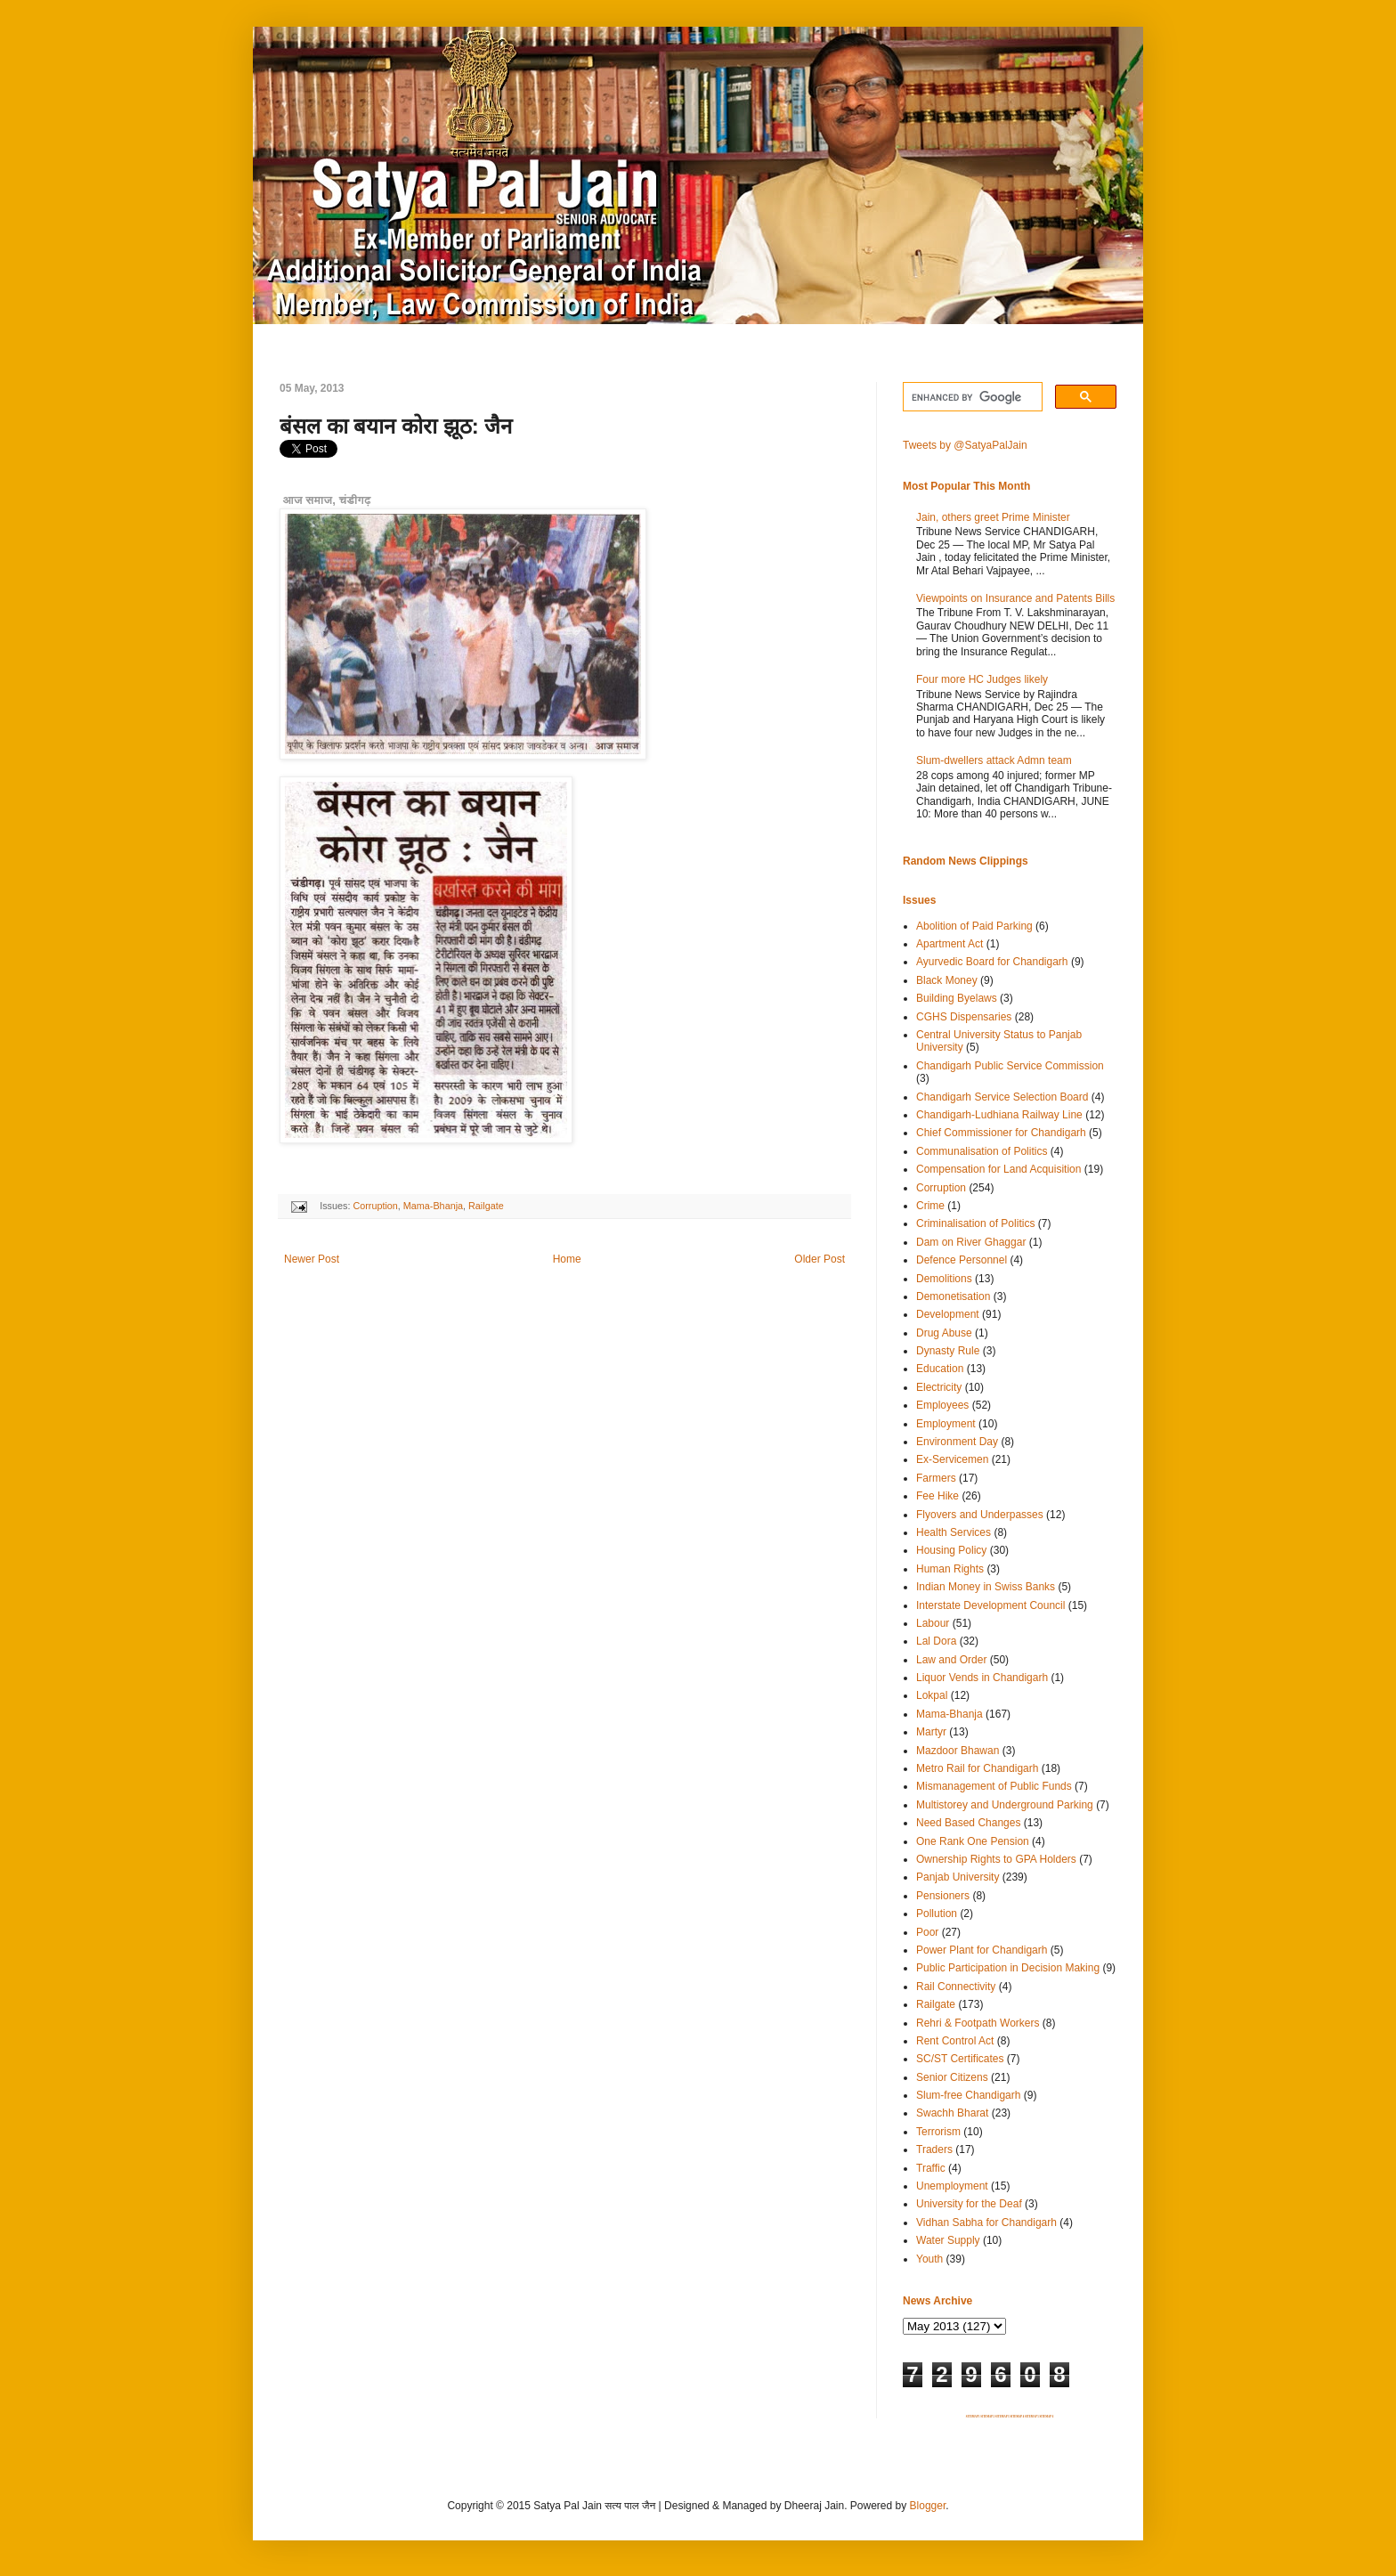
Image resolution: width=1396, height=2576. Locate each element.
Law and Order (951, 1660)
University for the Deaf (969, 2204)
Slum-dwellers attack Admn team (994, 760)
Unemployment (952, 2186)
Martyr (931, 1732)
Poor (927, 1932)
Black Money (947, 980)
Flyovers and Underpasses (979, 1514)
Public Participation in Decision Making (1008, 1968)
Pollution (936, 1913)
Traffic (931, 2168)
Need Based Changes (968, 1822)
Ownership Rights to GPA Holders (996, 1859)
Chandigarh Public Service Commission (1010, 1066)
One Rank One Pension (972, 1841)
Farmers (936, 1478)
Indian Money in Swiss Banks (985, 1587)
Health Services (953, 1532)
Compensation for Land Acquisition (998, 1169)
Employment (946, 1424)
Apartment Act (949, 944)
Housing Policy (951, 1550)
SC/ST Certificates (959, 2058)
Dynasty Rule (947, 1351)
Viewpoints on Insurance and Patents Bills (1015, 598)
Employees (942, 1405)
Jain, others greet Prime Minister (993, 517)
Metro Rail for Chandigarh (977, 1768)
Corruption (375, 1205)
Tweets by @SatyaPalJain (965, 445)
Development (947, 1314)
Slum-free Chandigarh (968, 2095)
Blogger (928, 2505)
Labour (932, 1623)
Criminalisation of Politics (975, 1223)
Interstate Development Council (990, 1605)
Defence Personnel (961, 1260)
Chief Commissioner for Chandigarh (1001, 1132)
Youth (929, 2259)
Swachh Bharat (952, 2113)
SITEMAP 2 (987, 2416)
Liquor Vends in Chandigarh (982, 1677)
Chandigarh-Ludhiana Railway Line (999, 1115)
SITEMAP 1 (973, 2416)
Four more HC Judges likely (982, 679)
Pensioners (943, 1895)
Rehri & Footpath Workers (978, 2023)
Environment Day (957, 1441)
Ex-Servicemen (952, 1459)
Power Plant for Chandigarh (981, 1950)
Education (939, 1368)
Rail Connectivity (955, 1986)
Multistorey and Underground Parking (1004, 1805)
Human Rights (950, 1569)
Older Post (819, 1259)
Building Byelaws (956, 998)
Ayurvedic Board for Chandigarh (992, 961)
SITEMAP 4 (1017, 2416)
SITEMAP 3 (1002, 2416)
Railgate (486, 1205)
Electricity (939, 1387)
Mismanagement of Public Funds (994, 1786)
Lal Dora (936, 1641)
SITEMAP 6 (1046, 2416)
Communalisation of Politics (981, 1151)
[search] (971, 397)
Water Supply (948, 2240)
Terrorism (938, 2131)
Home (567, 1259)
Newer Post (311, 1259)
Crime (930, 1205)
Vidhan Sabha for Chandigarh (986, 2222)
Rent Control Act (955, 2041)
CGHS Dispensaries (963, 1017)
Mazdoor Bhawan (957, 1750)
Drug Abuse (944, 1333)
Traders (934, 2149)
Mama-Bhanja (433, 1205)
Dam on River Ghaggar (971, 1242)
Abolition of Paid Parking (974, 926)
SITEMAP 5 (1032, 2416)
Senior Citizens (952, 2077)
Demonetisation (953, 1296)
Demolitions (944, 1278)
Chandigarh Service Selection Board (1002, 1097)
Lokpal (931, 1695)
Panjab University (957, 1877)
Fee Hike (937, 1496)
